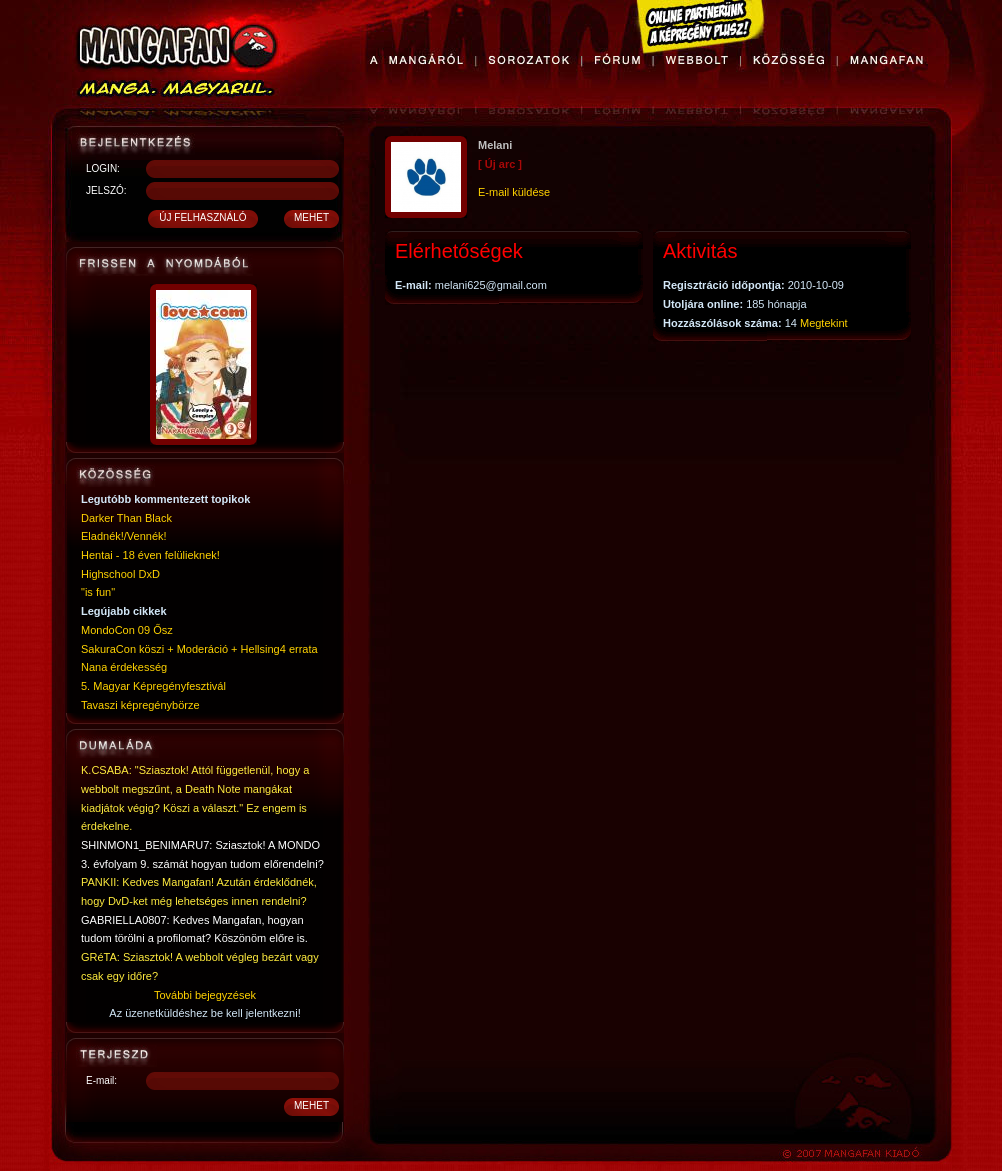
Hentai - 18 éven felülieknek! (150, 555)
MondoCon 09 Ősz (127, 630)
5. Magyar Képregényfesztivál (153, 686)
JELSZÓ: (106, 190)
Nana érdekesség (124, 667)
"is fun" (98, 592)
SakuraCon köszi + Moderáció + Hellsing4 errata (199, 649)
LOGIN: (103, 168)
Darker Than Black (126, 518)
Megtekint (824, 323)
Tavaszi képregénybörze (140, 705)
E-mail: (101, 1080)
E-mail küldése (514, 192)
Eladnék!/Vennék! (124, 536)
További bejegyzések (205, 995)
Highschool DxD (120, 574)
